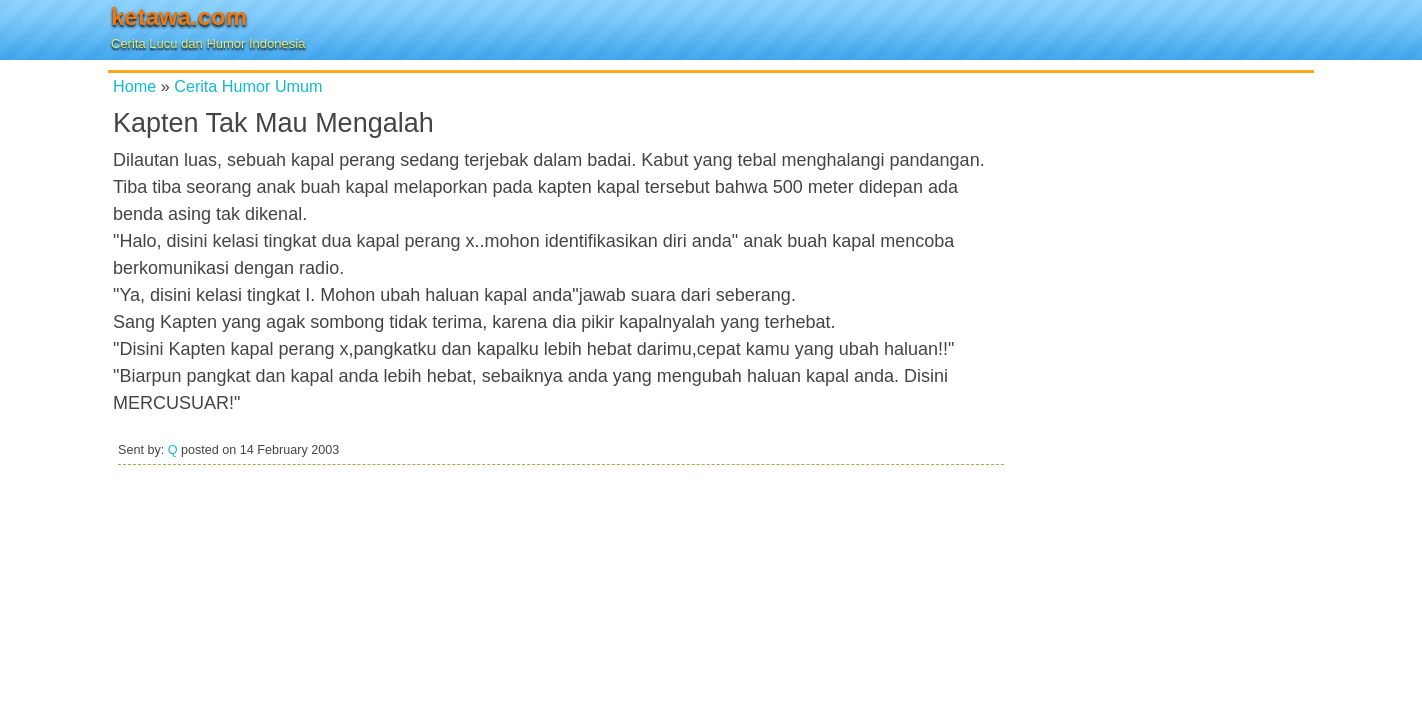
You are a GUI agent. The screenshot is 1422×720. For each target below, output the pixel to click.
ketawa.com (179, 16)
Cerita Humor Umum (248, 86)
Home (134, 86)
